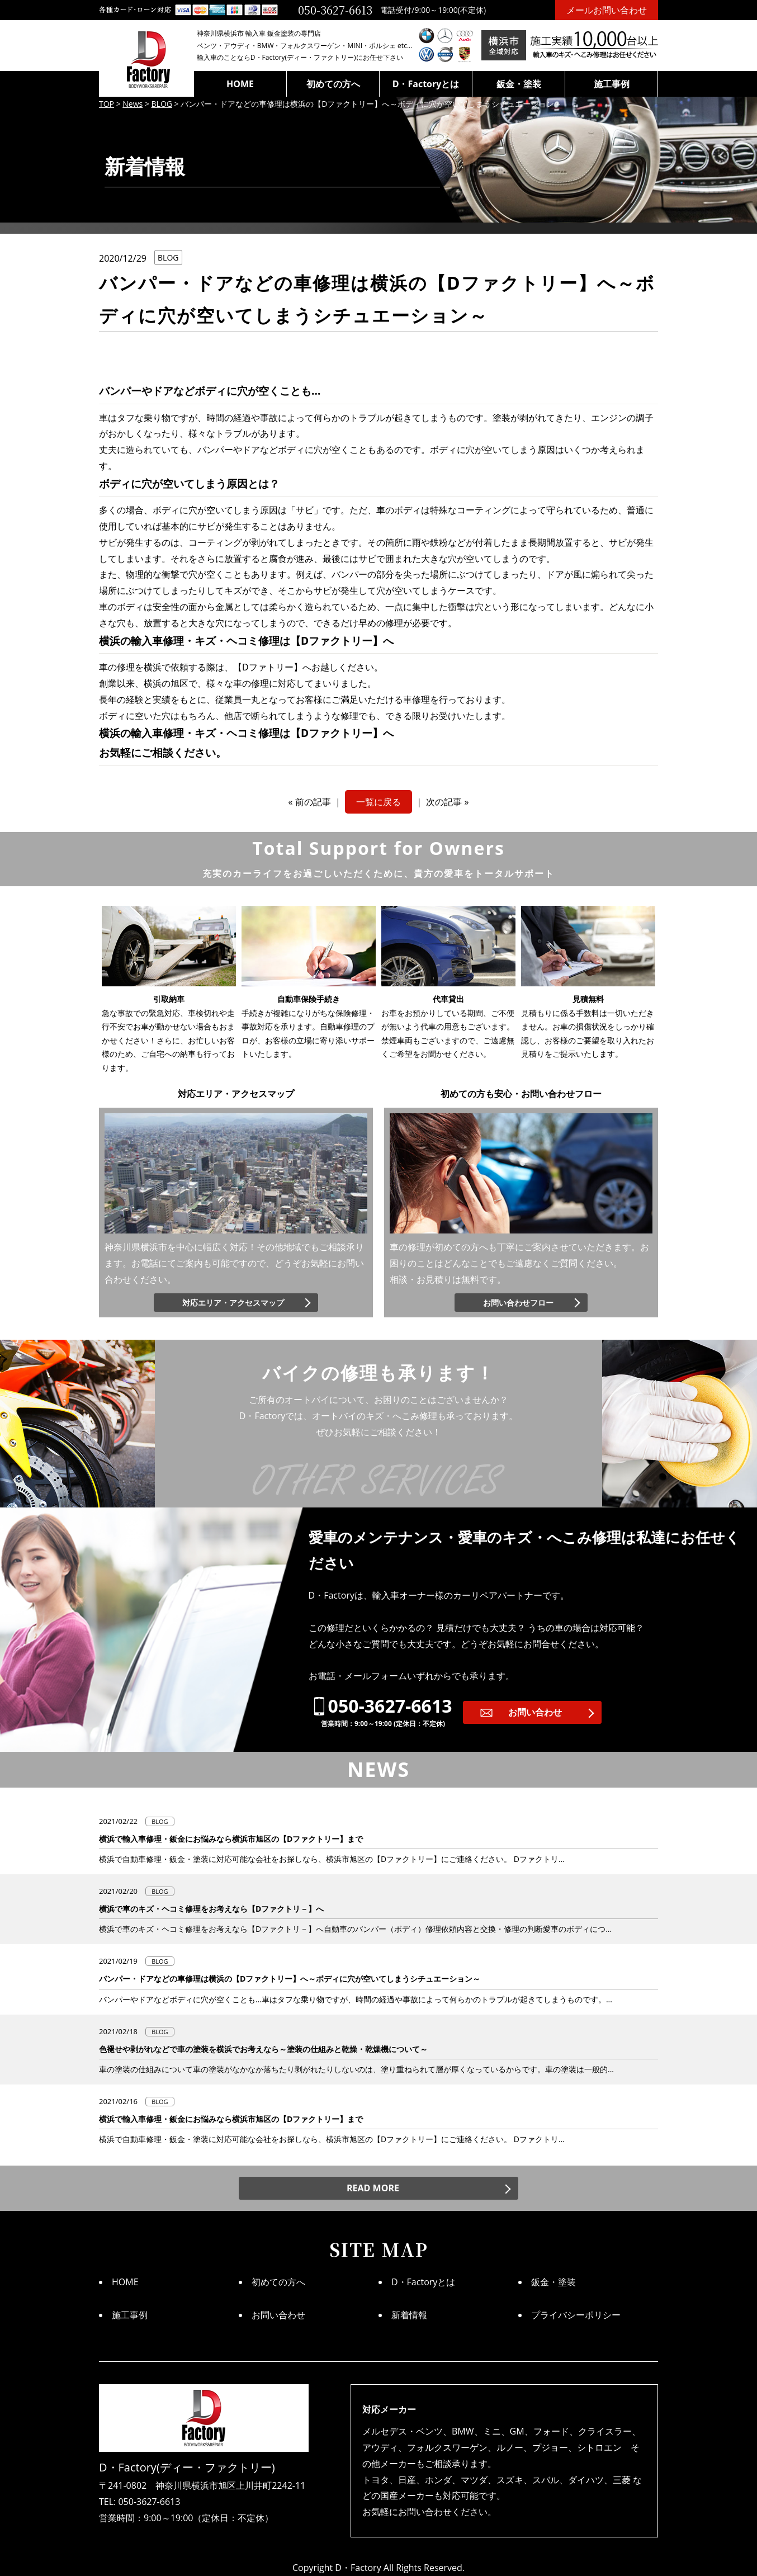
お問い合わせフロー (518, 1302)
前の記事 (313, 802)
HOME (240, 84)
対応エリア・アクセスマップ (233, 1302)
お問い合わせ (535, 1712)
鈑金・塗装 (518, 84)
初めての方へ (333, 84)
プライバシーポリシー (576, 2315)
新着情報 (409, 2315)
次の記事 (444, 802)
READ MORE (373, 2188)
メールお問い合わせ (606, 9)
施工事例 (612, 84)
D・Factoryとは (426, 84)
